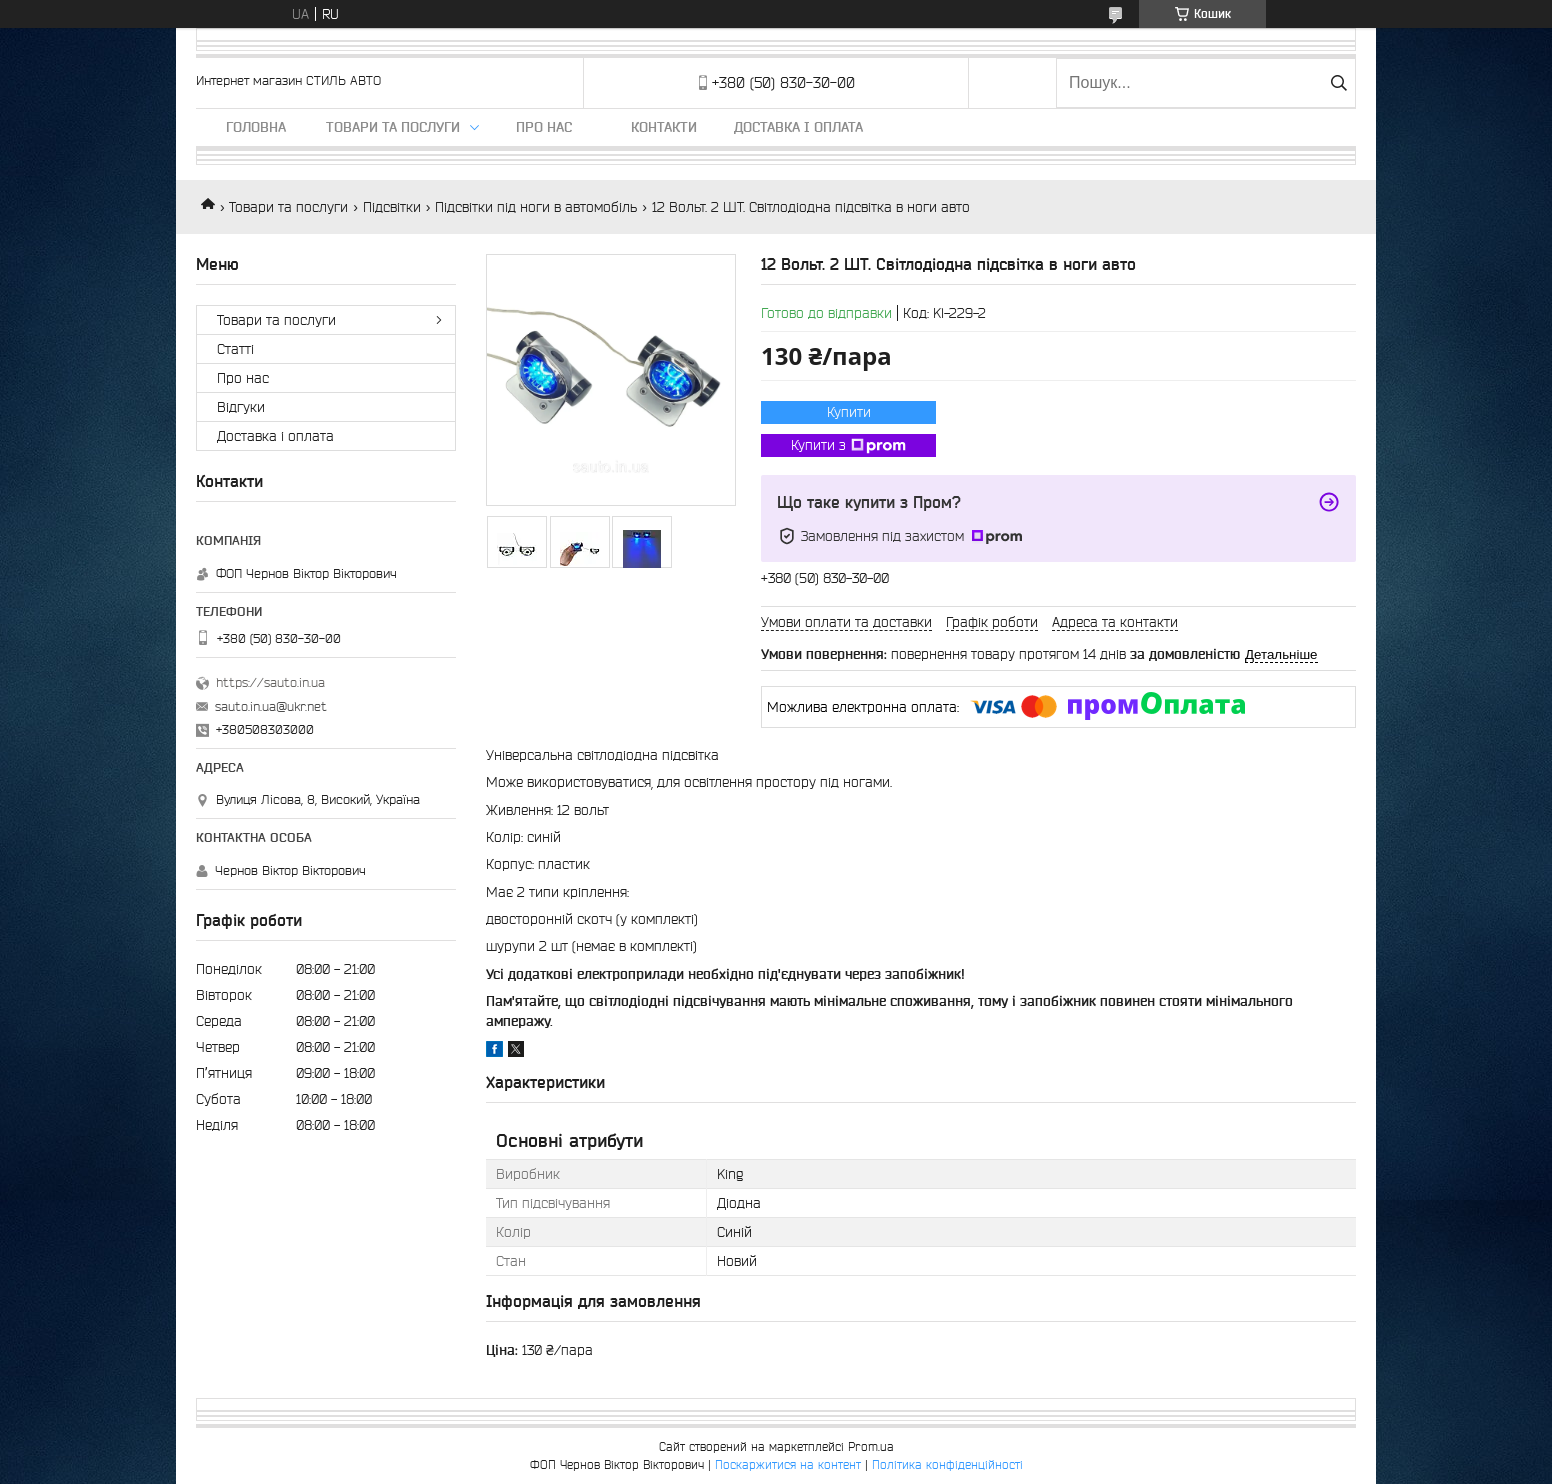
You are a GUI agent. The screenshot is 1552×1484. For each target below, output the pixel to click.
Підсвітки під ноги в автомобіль (536, 207)
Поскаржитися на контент (788, 1464)
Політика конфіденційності (947, 1464)
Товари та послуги (393, 127)
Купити (849, 412)
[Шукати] (1338, 83)
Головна (256, 127)
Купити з (848, 446)
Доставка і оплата (798, 127)
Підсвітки (392, 207)
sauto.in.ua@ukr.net (271, 706)
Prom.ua (871, 1446)
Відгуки (241, 407)
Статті (235, 349)
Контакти (664, 127)
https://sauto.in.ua (270, 682)
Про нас (544, 127)
